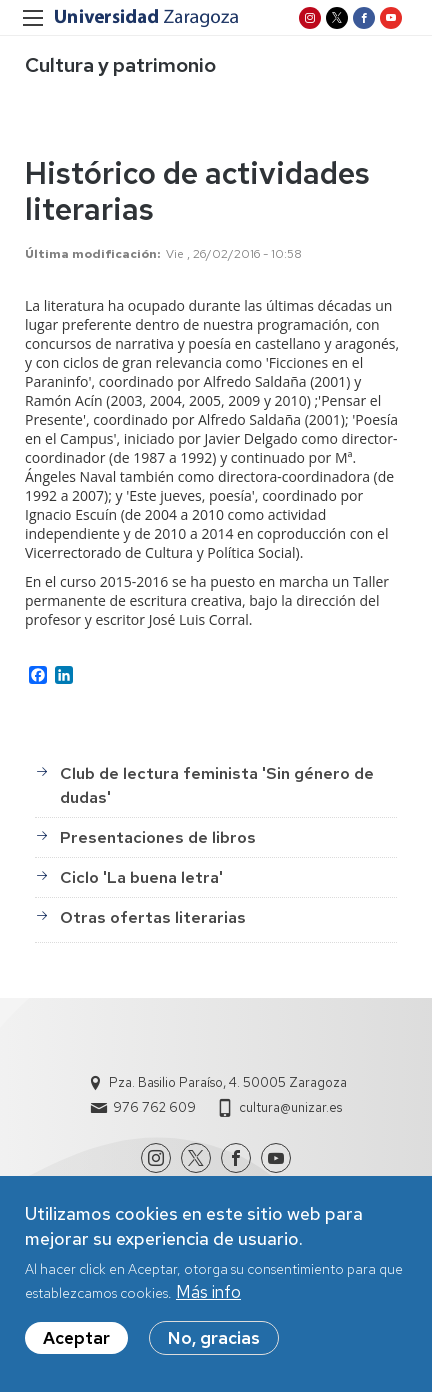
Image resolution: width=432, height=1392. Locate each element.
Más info (208, 1300)
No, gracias (214, 1346)
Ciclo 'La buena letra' (141, 877)
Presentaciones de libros (158, 837)
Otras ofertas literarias (153, 917)
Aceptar (76, 1346)
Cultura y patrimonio (120, 65)
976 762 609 (154, 1107)
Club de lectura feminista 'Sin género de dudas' (217, 785)
